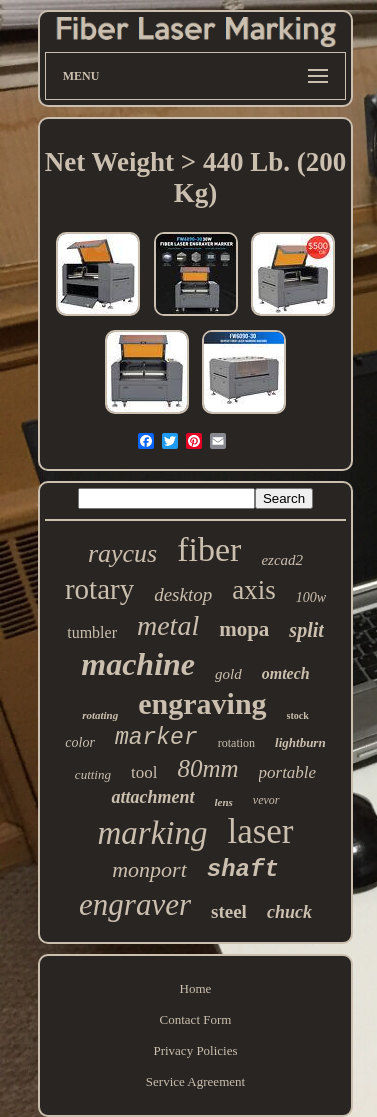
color (80, 742)
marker (156, 738)
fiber (209, 549)
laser (260, 831)
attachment (152, 797)
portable (288, 772)
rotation (236, 743)
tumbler (92, 632)
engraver (135, 904)
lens (224, 802)
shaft (243, 869)
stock (298, 715)
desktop (183, 594)
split (306, 630)
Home (196, 988)
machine (138, 664)
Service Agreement (195, 1081)
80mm (207, 768)
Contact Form (196, 1019)
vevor (266, 800)
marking (152, 833)
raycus (122, 553)
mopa (244, 629)
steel (229, 911)
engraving (202, 703)
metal (168, 625)
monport (149, 869)
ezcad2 (282, 560)
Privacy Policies (195, 1050)
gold (228, 674)
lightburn (300, 742)
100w (311, 597)
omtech (286, 673)
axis (254, 590)
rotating (100, 715)
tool (144, 772)
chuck (289, 912)
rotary (99, 589)
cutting (93, 774)
